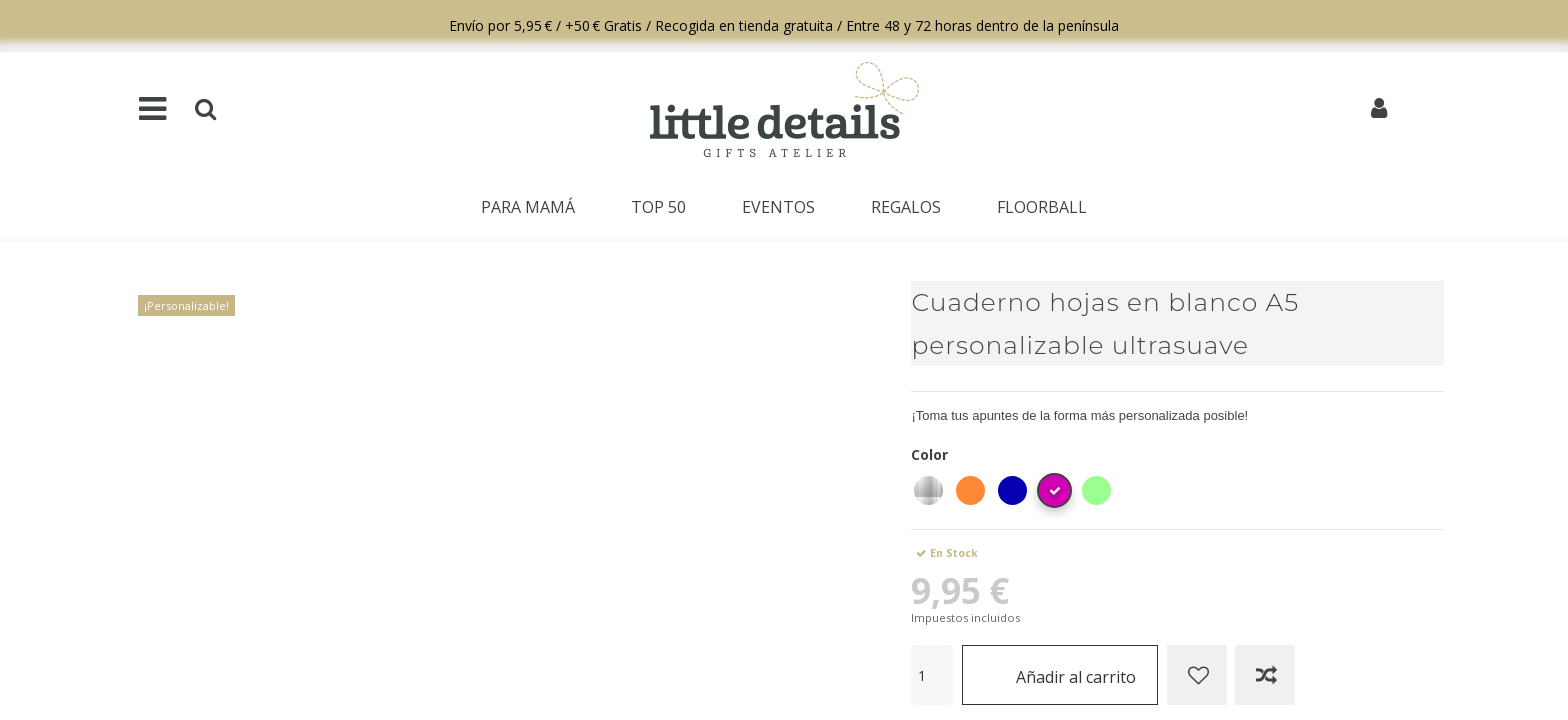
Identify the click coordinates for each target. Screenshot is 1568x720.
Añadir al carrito (1060, 674)
